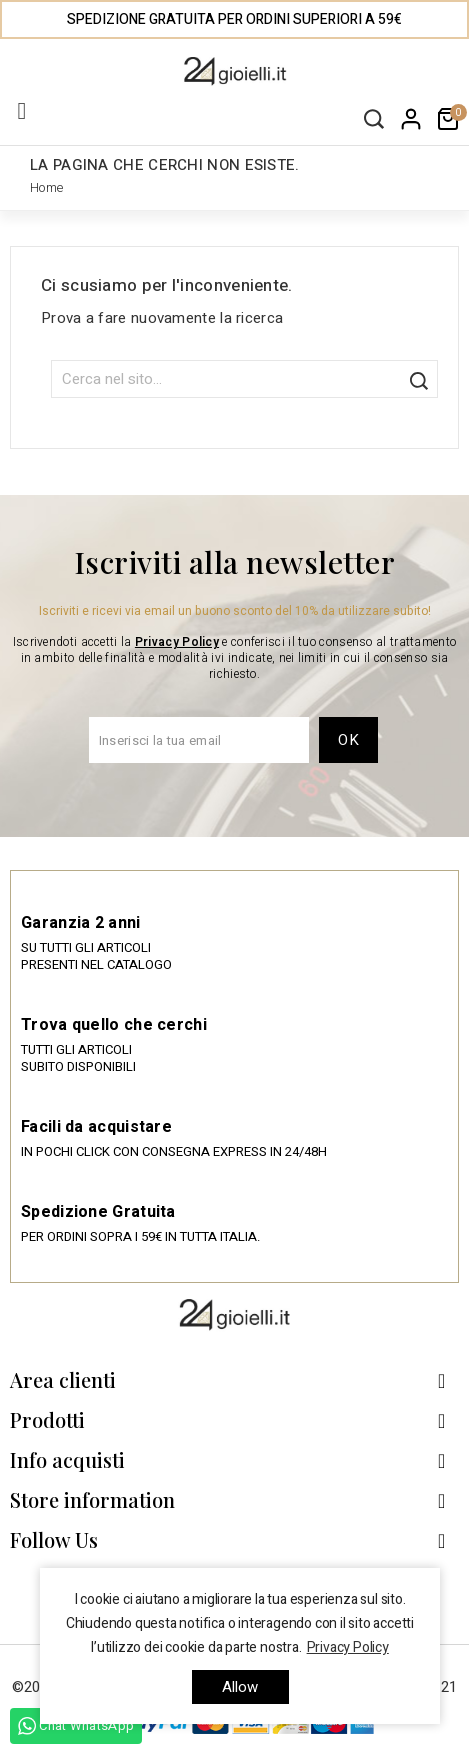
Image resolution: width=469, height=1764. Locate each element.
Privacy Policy (177, 642)
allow (240, 1687)
